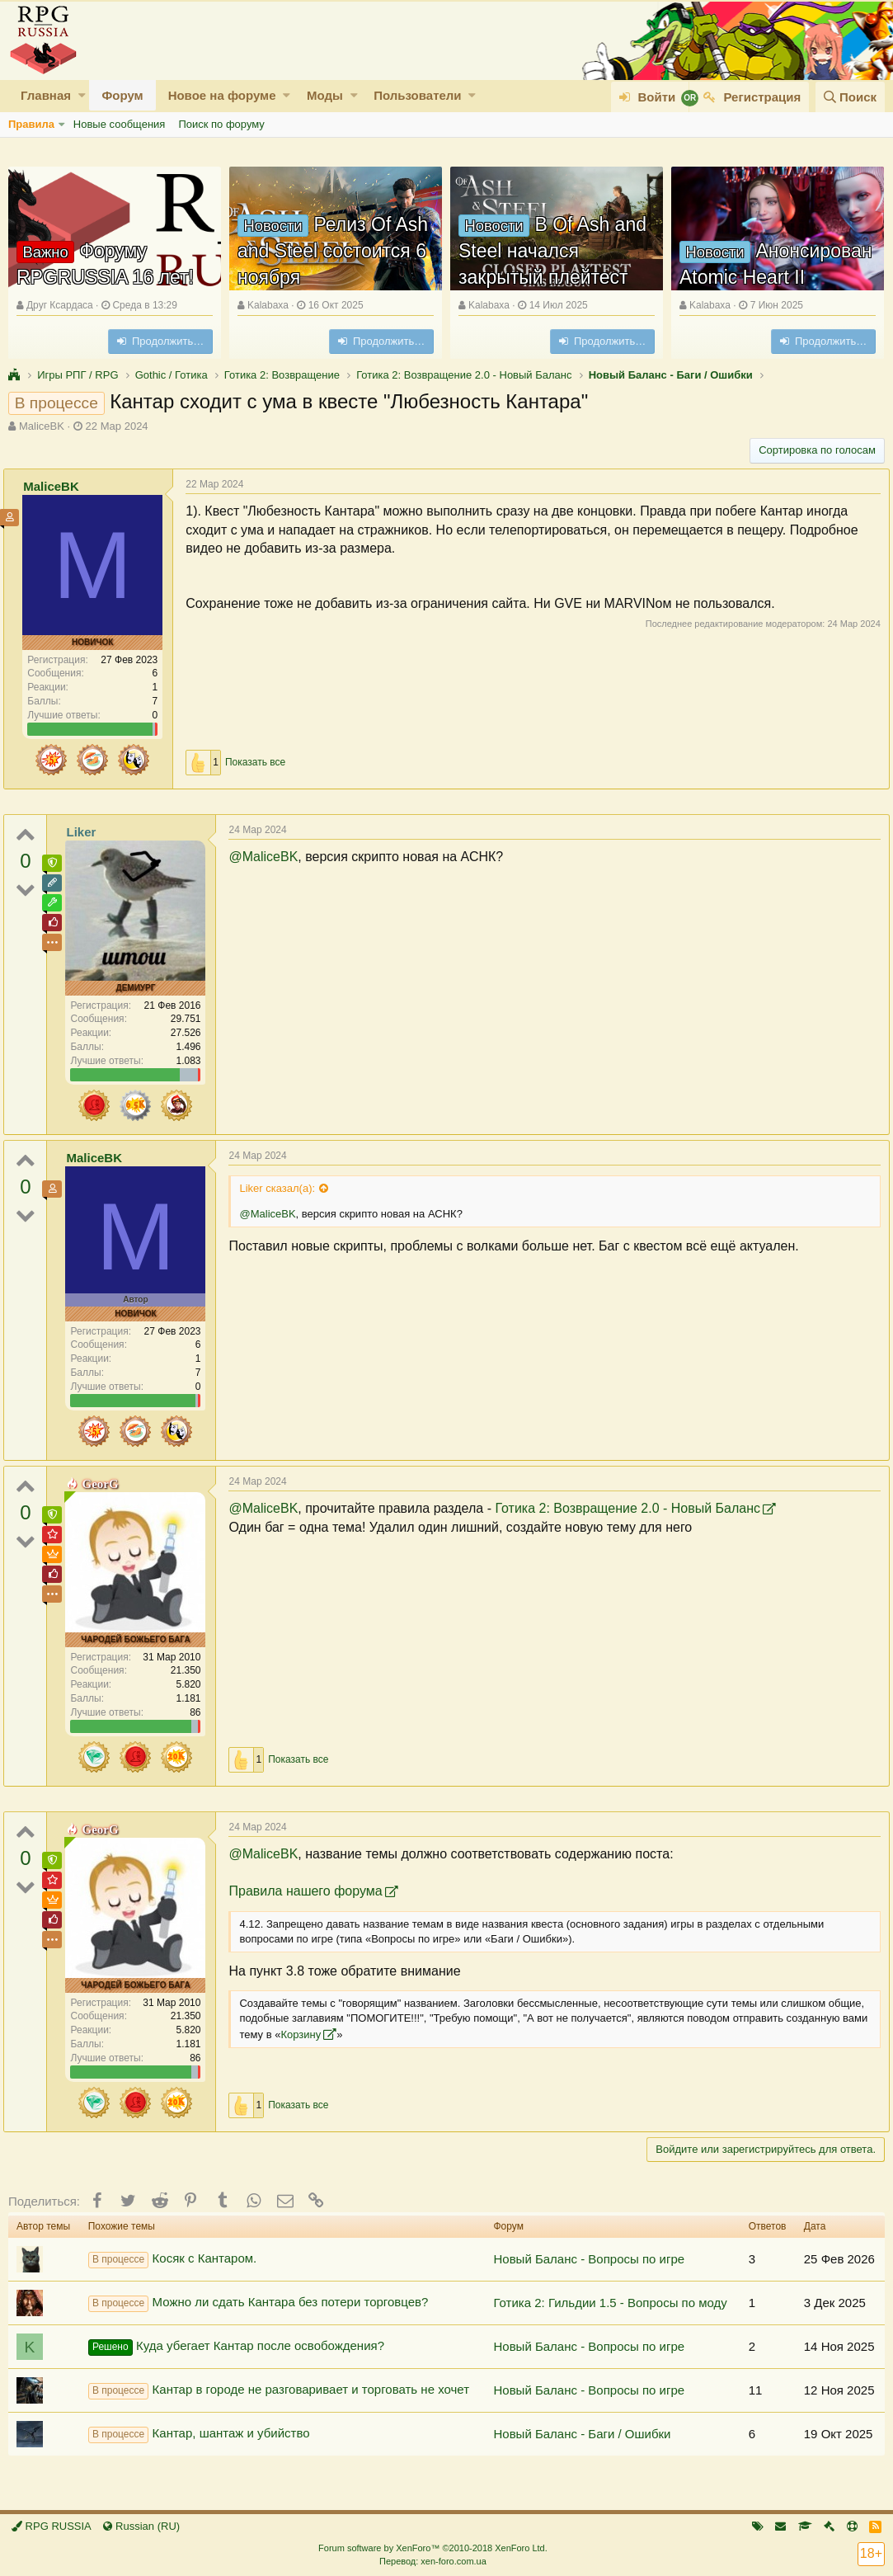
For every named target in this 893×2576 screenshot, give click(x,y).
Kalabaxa (268, 305)
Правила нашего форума (310, 1891)
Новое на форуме (222, 95)
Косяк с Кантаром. (172, 2259)
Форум (122, 95)
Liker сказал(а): (282, 1188)
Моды (325, 95)
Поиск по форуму (221, 124)
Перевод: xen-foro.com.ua (432, 2561)
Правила (31, 124)
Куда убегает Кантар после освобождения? (236, 2346)
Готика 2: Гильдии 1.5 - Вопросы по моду (609, 2303)
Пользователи (417, 95)
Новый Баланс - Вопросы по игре (588, 2259)
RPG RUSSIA (52, 2526)
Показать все (260, 762)
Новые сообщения (119, 124)
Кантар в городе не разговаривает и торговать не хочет (278, 2390)
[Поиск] (850, 97)
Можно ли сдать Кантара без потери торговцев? (258, 2303)
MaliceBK (41, 426)
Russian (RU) (141, 2526)
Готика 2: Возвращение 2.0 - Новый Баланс (632, 1508)
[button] (82, 95)
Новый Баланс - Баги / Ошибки (581, 2434)
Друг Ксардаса (59, 305)
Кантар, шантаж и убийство (199, 2434)
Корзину (389, 2034)
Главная (46, 95)
